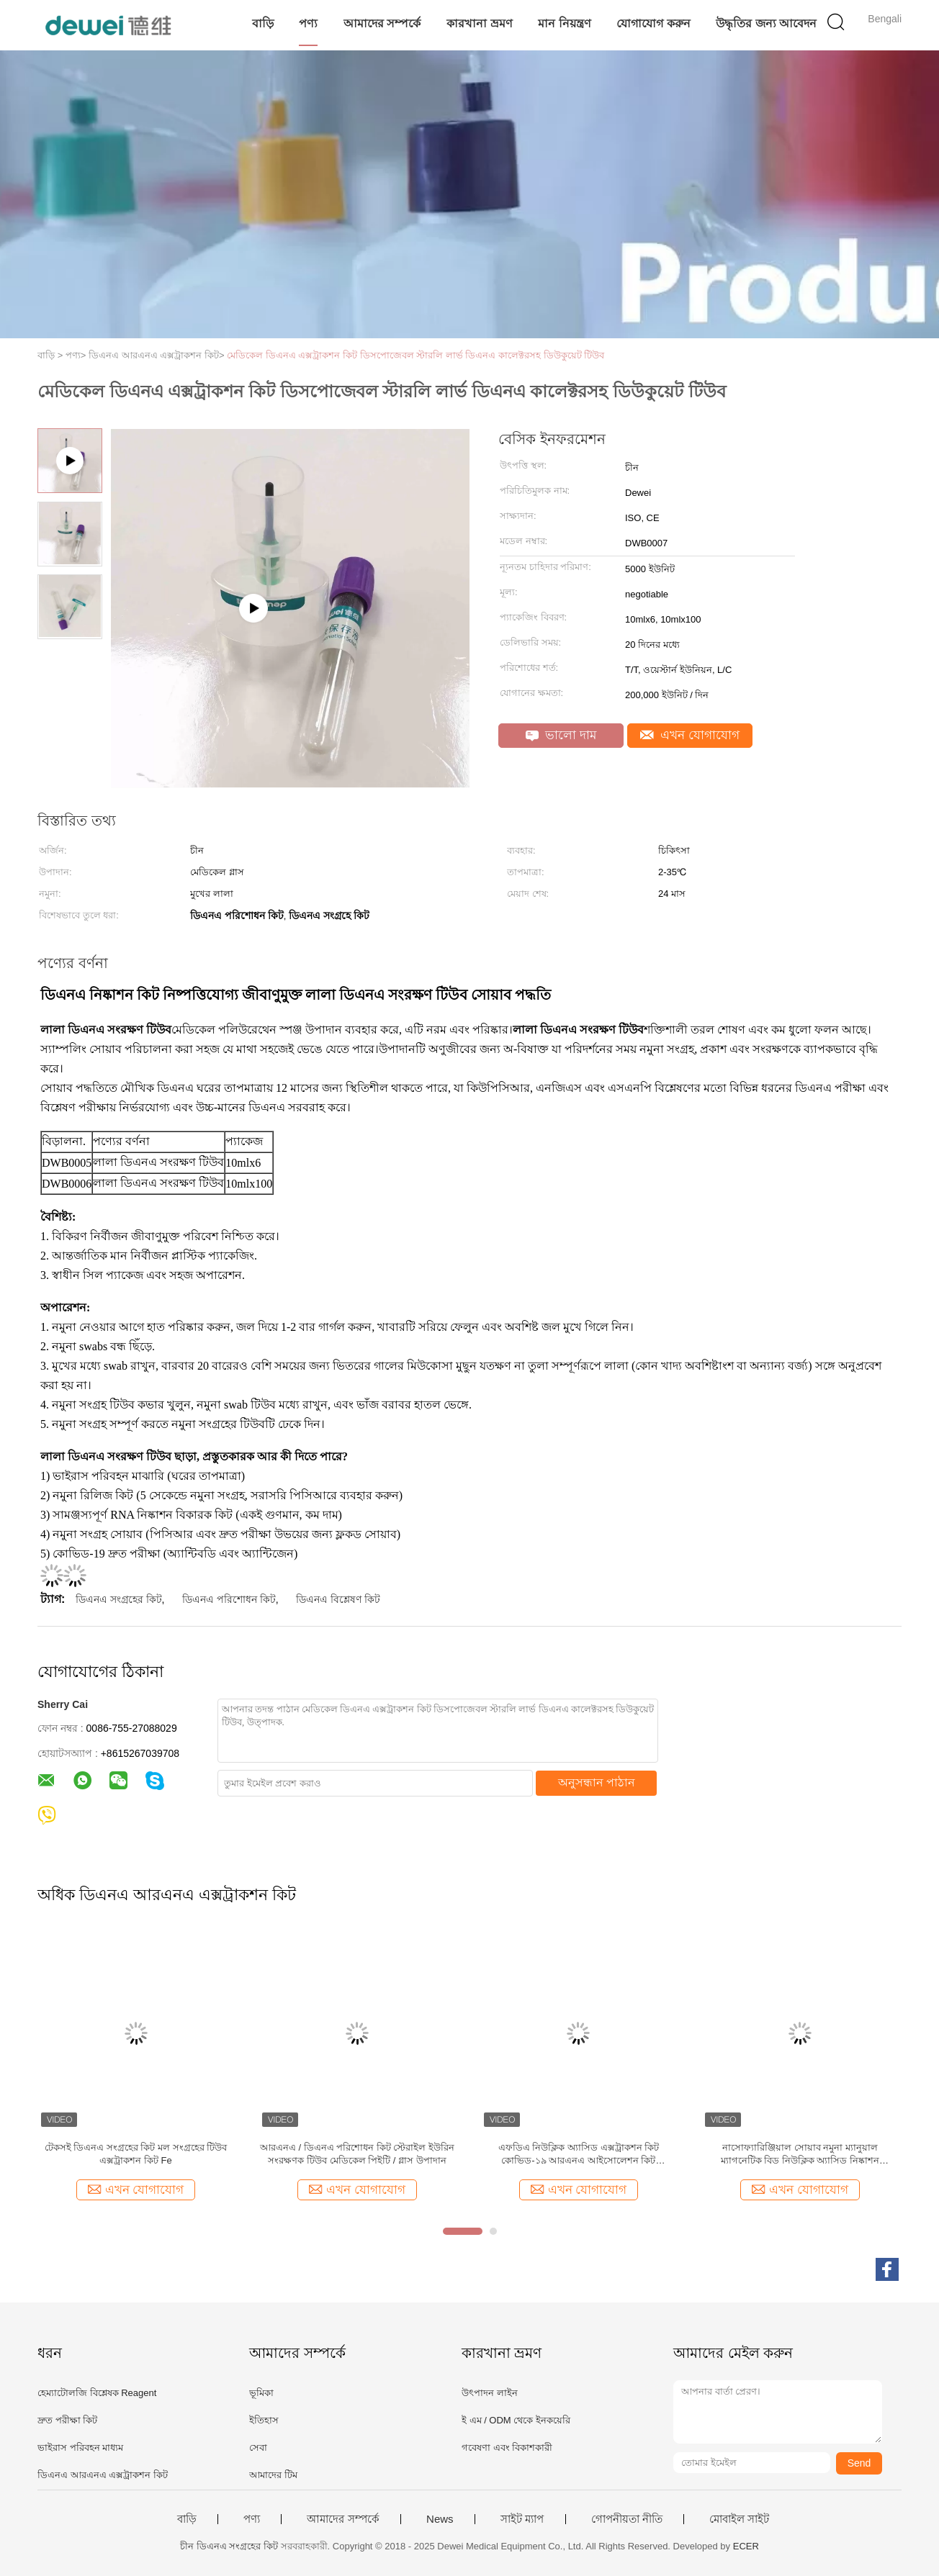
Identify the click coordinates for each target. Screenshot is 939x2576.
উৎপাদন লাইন (490, 2392)
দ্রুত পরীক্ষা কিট (67, 2420)
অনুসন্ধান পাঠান (596, 1782)
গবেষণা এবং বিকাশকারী (507, 2447)
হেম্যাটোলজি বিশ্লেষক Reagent (96, 2392)
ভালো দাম (561, 735)
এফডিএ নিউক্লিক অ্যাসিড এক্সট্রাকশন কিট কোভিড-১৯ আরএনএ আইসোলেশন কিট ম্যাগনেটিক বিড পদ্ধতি (578, 2154)
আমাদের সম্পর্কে (382, 23)
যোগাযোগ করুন (653, 23)
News (440, 2519)
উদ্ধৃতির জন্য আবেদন (766, 23)
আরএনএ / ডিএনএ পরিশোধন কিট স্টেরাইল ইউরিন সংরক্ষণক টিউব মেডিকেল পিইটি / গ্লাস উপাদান (357, 2154)
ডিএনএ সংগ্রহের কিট (119, 1599)
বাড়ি (263, 23)
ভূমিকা (261, 2392)
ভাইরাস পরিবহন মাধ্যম (80, 2447)
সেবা (258, 2447)
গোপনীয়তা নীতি (626, 2519)
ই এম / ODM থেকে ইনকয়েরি (516, 2420)
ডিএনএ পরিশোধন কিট (229, 1599)
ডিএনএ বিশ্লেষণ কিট (338, 1599)
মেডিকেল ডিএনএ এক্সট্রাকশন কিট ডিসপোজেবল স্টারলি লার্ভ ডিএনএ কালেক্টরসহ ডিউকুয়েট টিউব (415, 355)
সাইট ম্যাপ (522, 2519)
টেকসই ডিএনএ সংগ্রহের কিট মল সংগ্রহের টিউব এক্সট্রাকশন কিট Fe (136, 2154)
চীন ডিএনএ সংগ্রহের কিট (229, 2546)
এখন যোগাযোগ (690, 735)
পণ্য (308, 23)
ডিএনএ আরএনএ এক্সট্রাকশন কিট (102, 2474)
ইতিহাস (264, 2420)
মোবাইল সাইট (739, 2519)
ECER (746, 2546)
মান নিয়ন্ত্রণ (564, 23)
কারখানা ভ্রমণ (479, 23)
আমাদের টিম (273, 2474)
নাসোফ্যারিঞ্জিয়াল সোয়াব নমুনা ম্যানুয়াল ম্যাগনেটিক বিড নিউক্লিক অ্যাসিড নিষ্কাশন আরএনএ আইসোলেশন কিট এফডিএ (800, 2154)
